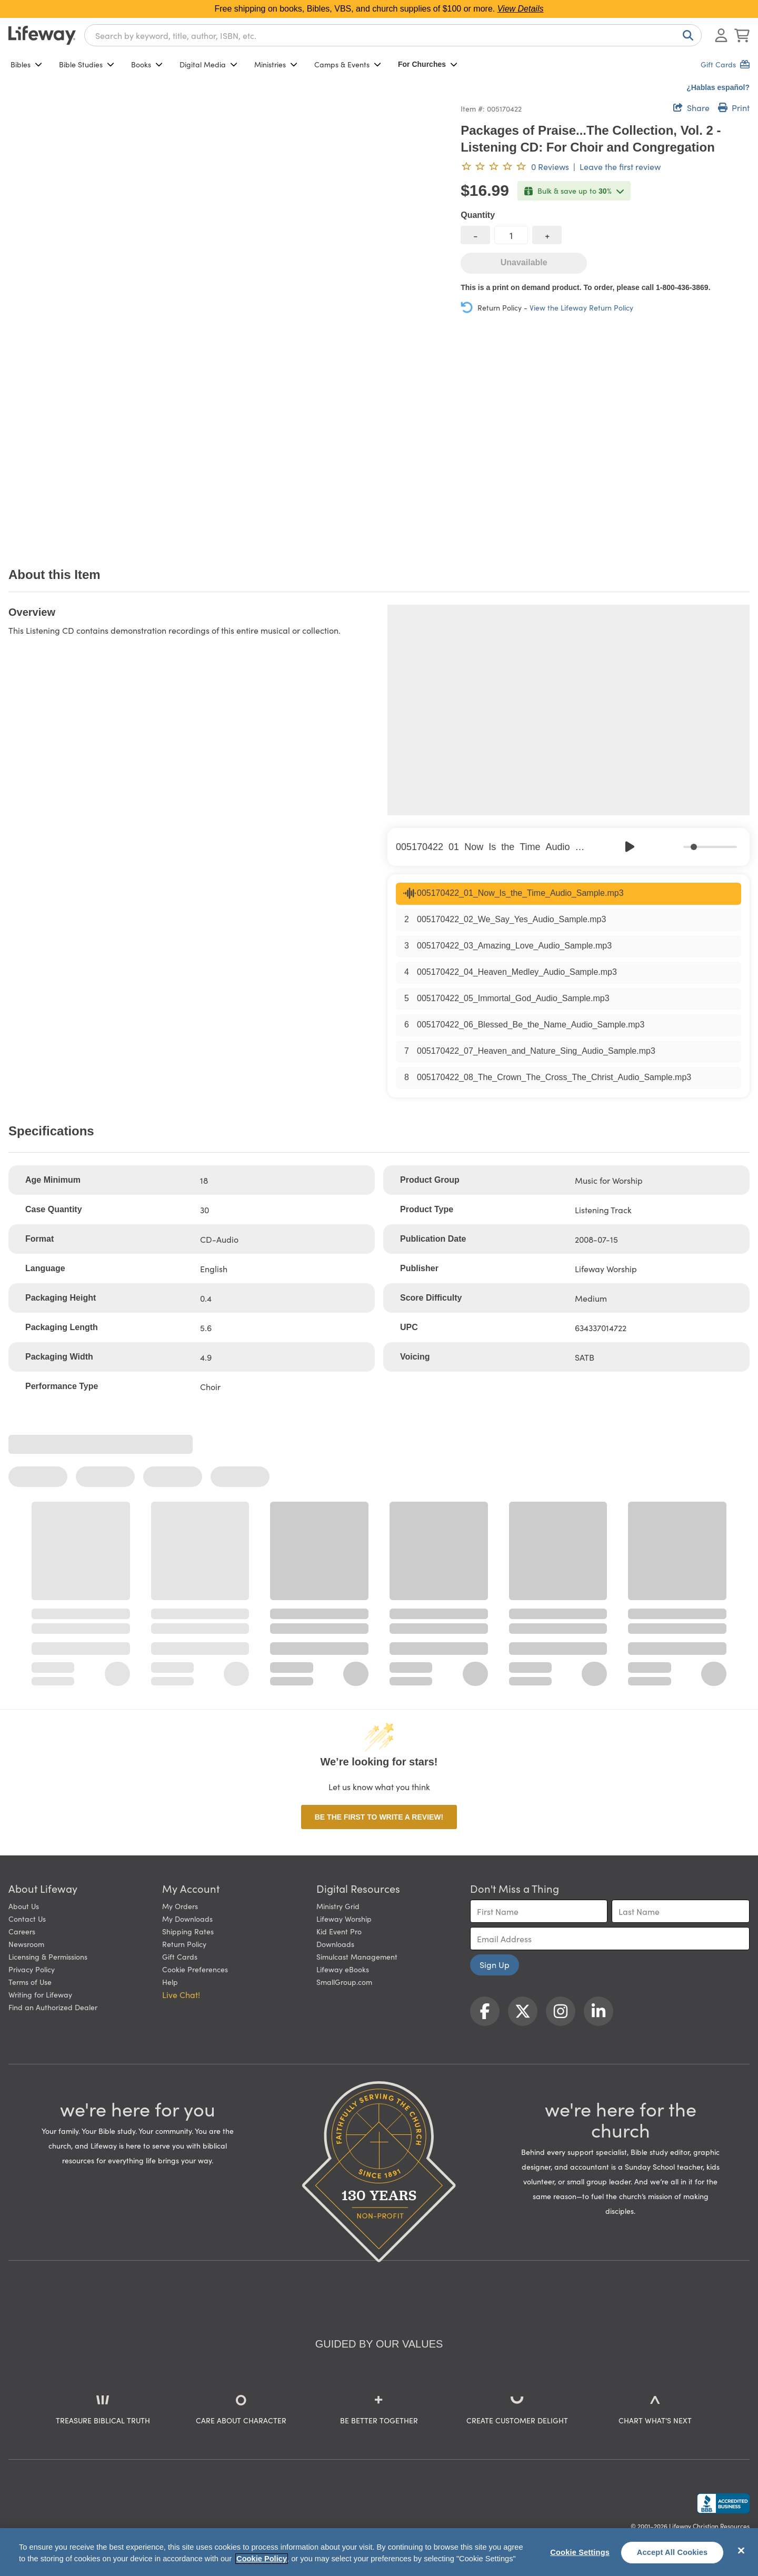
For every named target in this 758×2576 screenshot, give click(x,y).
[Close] (741, 2550)
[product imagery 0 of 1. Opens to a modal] (228, 321)
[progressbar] (710, 847)
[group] (568, 846)
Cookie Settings (580, 2552)
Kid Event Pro (339, 1931)
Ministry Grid (338, 1906)
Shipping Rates (188, 1931)
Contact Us (27, 1918)
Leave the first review (620, 166)
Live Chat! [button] (181, 1994)
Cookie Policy (261, 2558)
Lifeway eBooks (342, 1969)
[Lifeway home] (42, 35)
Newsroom (26, 1944)
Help (170, 1981)
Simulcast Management (356, 1956)
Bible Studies (86, 64)
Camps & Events (347, 64)
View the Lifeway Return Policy (581, 307)
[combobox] (393, 35)
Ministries (275, 64)
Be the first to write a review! (379, 1817)
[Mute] (676, 847)
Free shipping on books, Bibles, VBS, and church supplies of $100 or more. (379, 8)
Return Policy (184, 1944)
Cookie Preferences (195, 1969)
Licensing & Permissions (47, 1956)
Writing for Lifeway (40, 1994)
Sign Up (495, 1964)
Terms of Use (30, 1981)
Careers (21, 1931)
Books (147, 64)
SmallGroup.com (344, 1981)
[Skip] (653, 846)
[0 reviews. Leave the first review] (515, 166)
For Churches (427, 64)
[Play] (630, 846)
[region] (379, 2552)
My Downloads (187, 1918)
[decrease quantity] (475, 235)
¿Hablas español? (718, 87)
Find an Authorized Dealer (52, 2007)
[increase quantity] (547, 235)
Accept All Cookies (672, 2552)
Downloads (335, 1944)
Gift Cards (179, 1956)
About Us (23, 1906)
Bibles (26, 64)
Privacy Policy (31, 1969)
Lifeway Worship (344, 1918)
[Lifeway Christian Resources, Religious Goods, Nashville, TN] (723, 2503)
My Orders (180, 1906)
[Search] (686, 35)
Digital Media (208, 64)
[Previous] (607, 846)
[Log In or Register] (721, 35)
